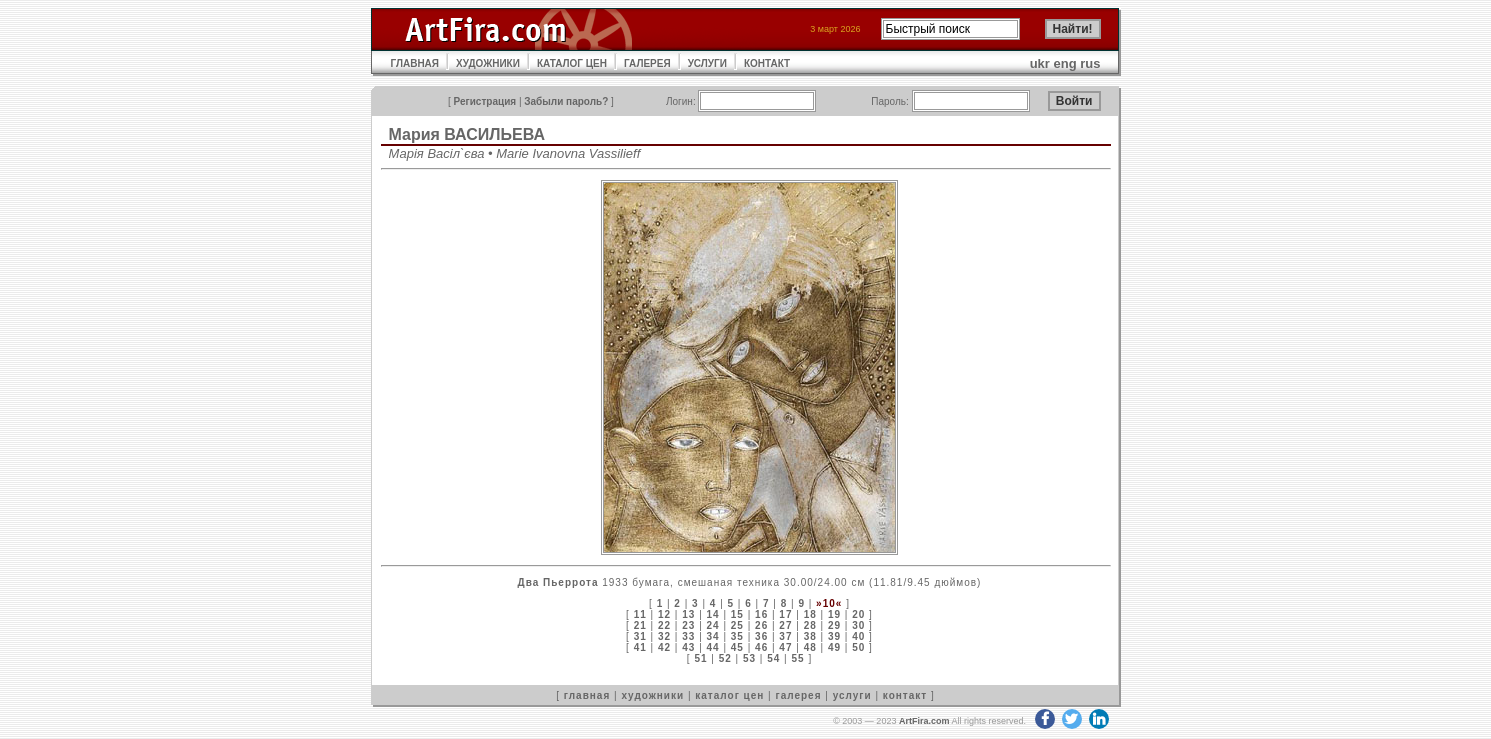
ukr (1040, 63)
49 (834, 647)
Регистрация (485, 101)
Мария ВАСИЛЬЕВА (467, 134)
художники (652, 695)
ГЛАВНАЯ (415, 63)
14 (713, 614)
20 (858, 614)
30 (858, 625)
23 (688, 625)
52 (725, 658)
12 (664, 614)
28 (810, 625)
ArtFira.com (924, 721)
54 (773, 658)
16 (761, 614)
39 (834, 636)
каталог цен (729, 695)
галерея (799, 695)
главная (587, 695)
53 (749, 658)
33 (688, 636)
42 (664, 647)
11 (640, 614)
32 (664, 636)
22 (664, 625)
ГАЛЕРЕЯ (647, 63)
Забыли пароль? (566, 101)
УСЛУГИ (707, 63)
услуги (852, 695)
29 (834, 625)
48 (810, 647)
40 (858, 636)
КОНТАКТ (767, 63)
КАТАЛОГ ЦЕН (572, 63)
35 (737, 636)
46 (761, 647)
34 (713, 636)
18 (810, 614)
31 (640, 636)
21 (640, 625)
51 (700, 658)
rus (1090, 63)
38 (810, 636)
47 (785, 647)
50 (858, 647)
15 (737, 614)
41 (640, 647)
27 (785, 625)
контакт (905, 695)
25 (737, 625)
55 (798, 658)
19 (834, 614)
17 (785, 614)
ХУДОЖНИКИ (488, 63)
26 (761, 625)
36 (761, 636)
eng (1065, 63)
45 (737, 647)
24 (713, 625)
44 (713, 647)
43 (688, 647)
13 (688, 614)
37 (785, 636)
